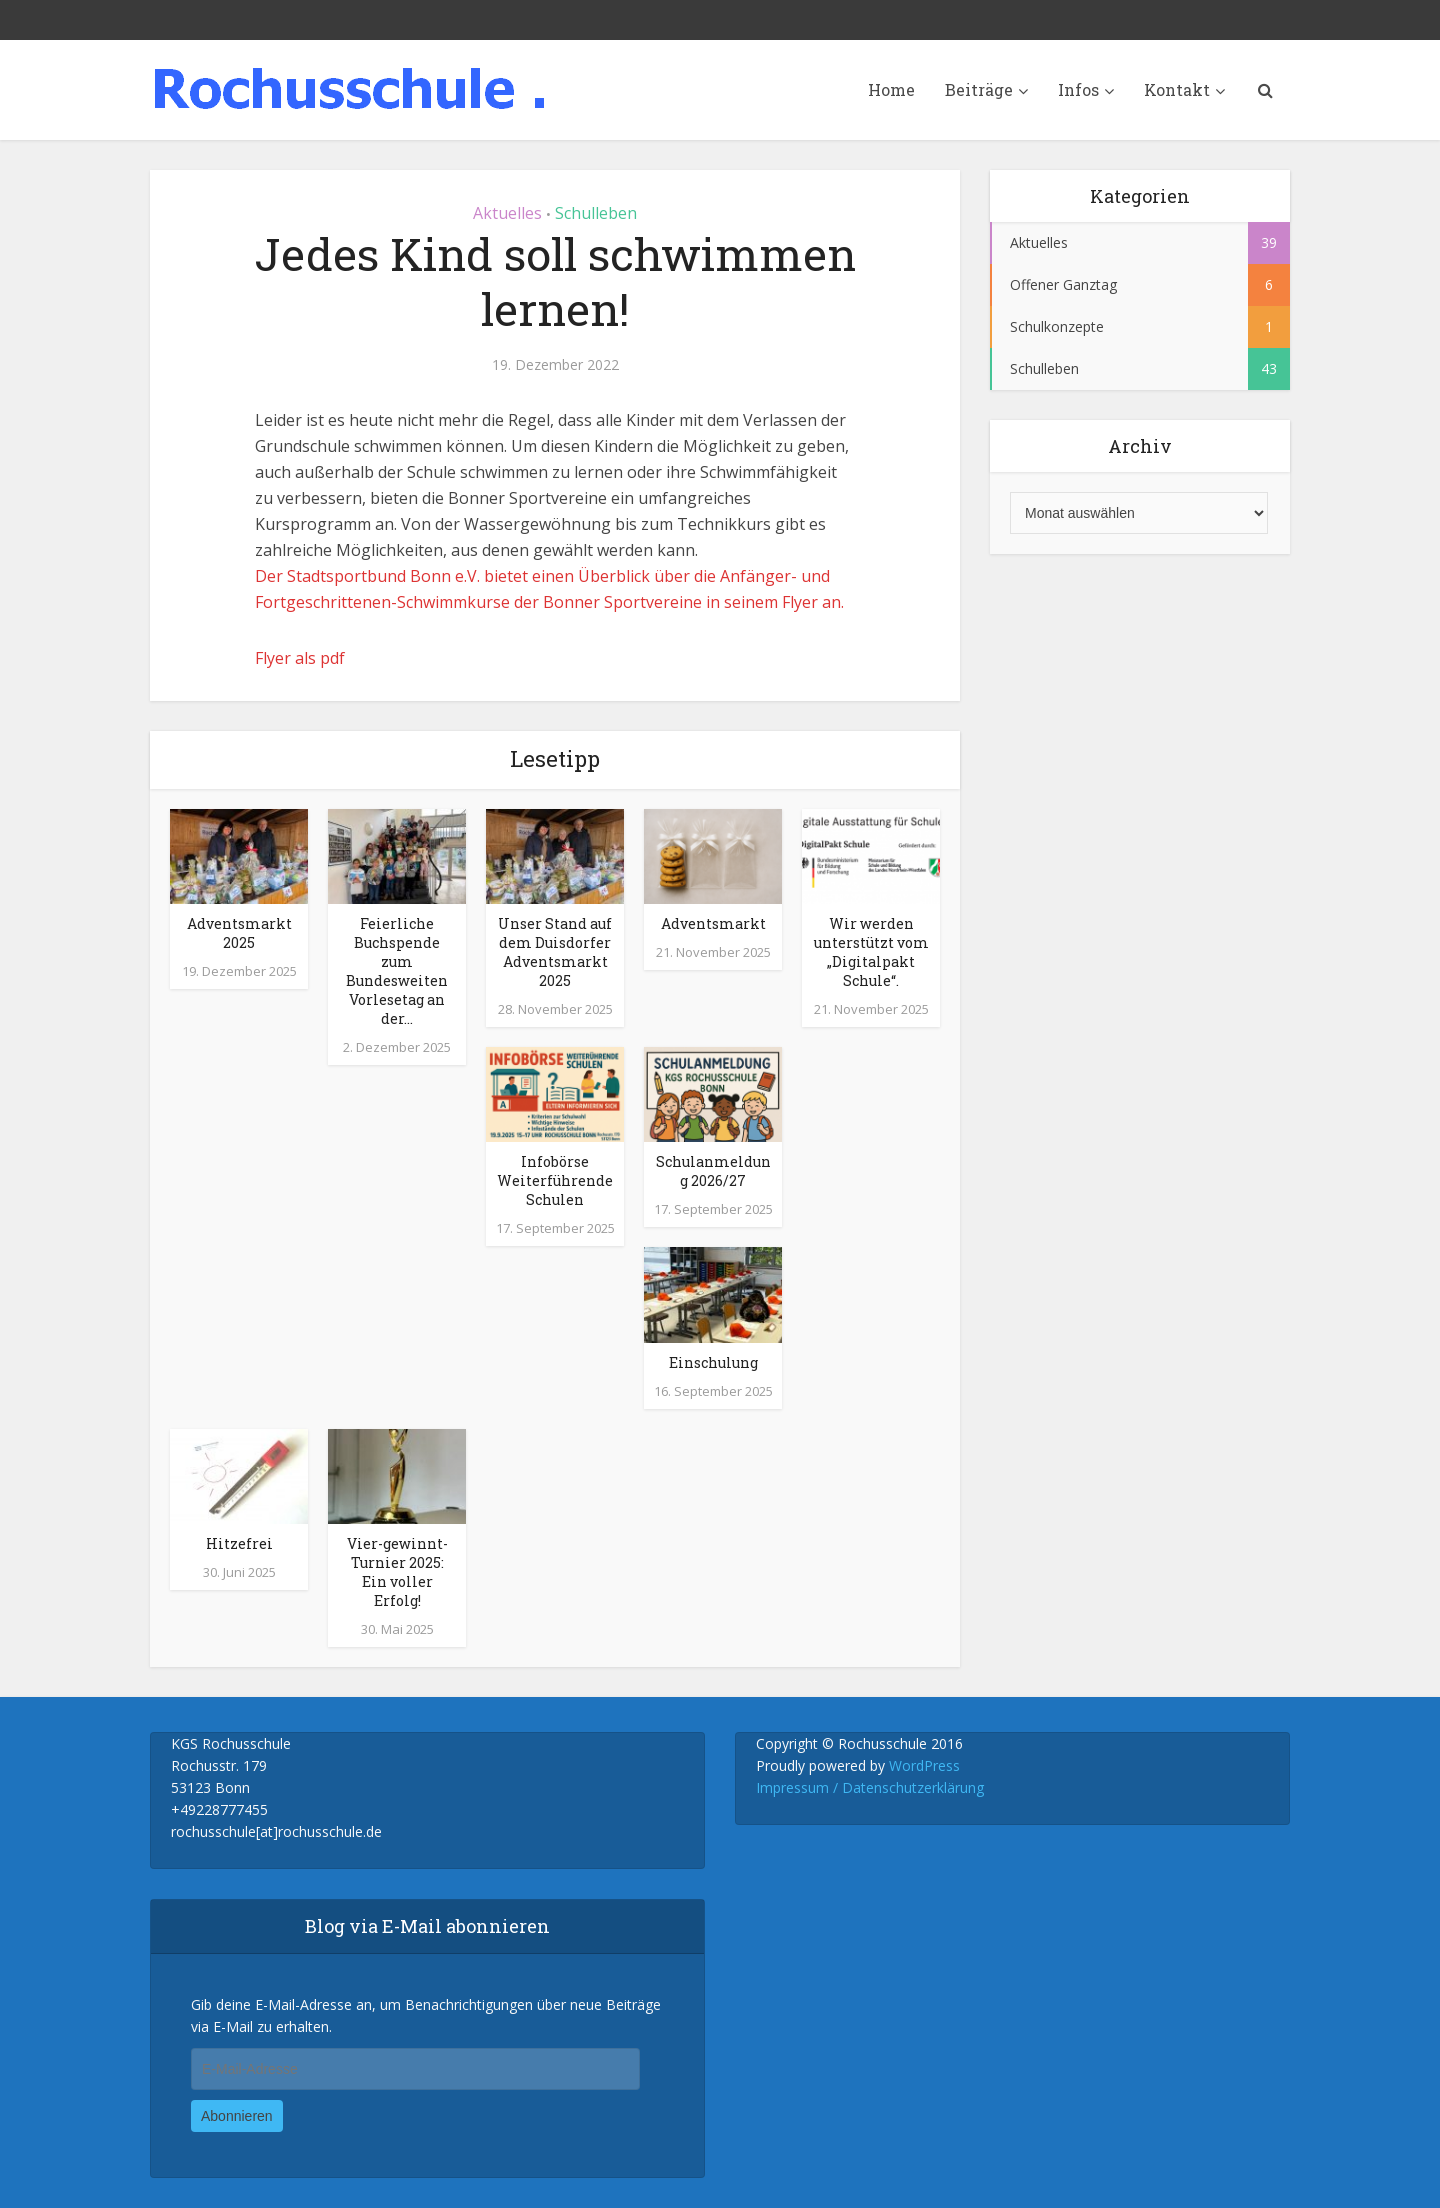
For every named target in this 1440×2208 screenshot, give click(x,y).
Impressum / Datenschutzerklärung (870, 1787)
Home (891, 89)
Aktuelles (507, 213)
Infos (1078, 89)
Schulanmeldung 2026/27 (713, 1171)
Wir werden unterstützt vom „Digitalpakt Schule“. (871, 952)
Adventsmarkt (713, 923)
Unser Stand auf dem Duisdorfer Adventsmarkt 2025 (555, 952)
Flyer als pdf (300, 658)
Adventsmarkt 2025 (239, 933)
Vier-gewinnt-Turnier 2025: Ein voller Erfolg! (397, 1572)
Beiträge (979, 89)
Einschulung (713, 1362)
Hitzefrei (239, 1543)
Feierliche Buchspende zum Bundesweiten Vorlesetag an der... (397, 971)
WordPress (924, 1765)
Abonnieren (237, 2116)
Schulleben (596, 213)
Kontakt (1177, 89)
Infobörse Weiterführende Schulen (555, 1180)
